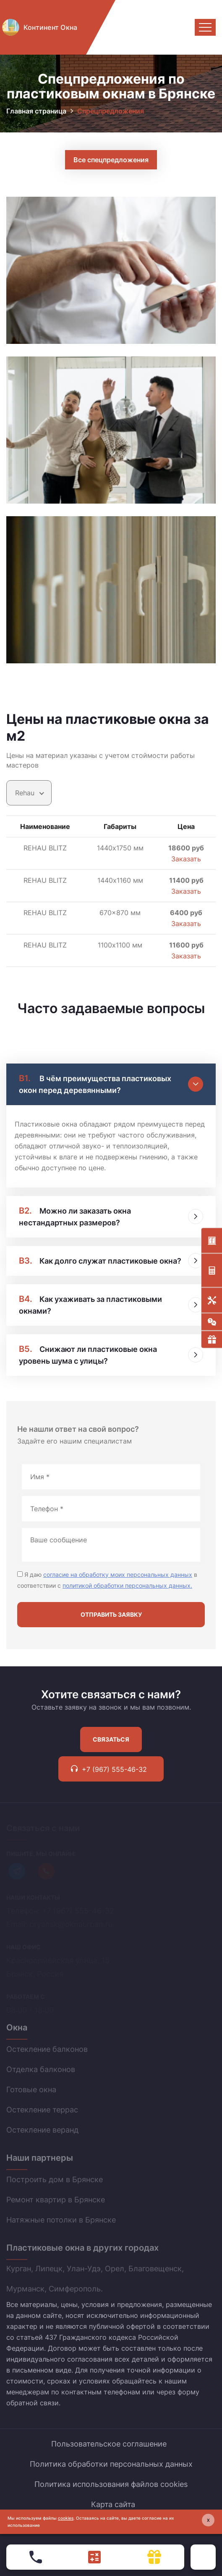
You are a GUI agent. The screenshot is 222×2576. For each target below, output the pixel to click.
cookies (65, 2518)
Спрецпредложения (110, 111)
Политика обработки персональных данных (111, 2464)
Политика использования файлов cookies (111, 2484)
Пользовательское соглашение (109, 2443)
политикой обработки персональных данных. (127, 1585)
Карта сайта (113, 2504)
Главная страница (36, 111)
